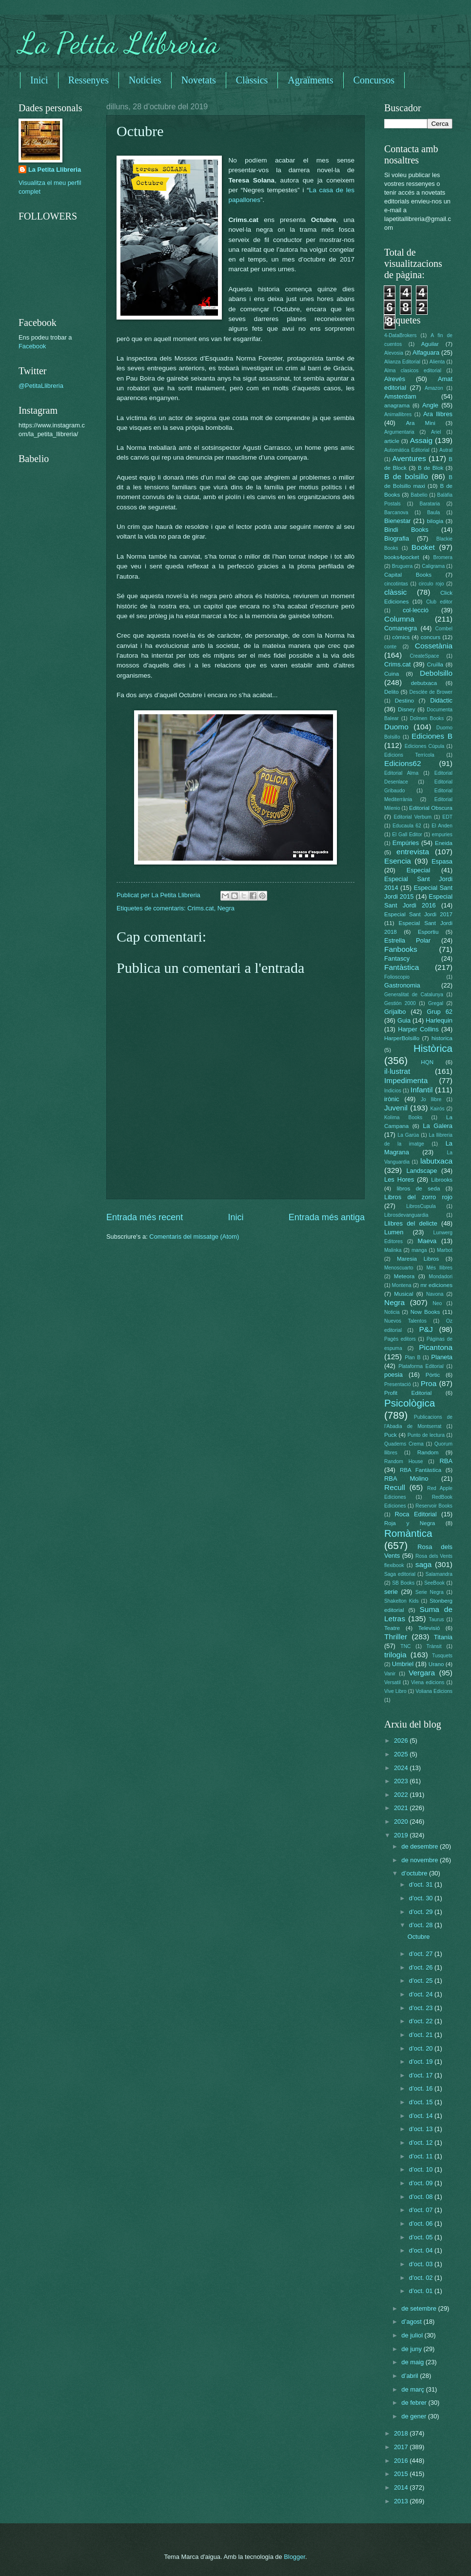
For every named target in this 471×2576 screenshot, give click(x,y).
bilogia (435, 521)
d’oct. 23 (421, 2008)
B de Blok (430, 468)
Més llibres (439, 1267)
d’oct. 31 (421, 1884)
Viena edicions (427, 1682)
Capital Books (408, 575)
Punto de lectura (426, 1435)
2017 (402, 2447)
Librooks (441, 1180)
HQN (427, 1062)
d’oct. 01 (421, 2290)
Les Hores (399, 1179)
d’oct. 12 (421, 2142)
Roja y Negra (409, 1523)
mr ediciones (436, 1285)
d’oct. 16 (421, 2088)
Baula (433, 512)
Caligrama (433, 566)
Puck (390, 1435)
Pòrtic (433, 1375)
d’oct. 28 (421, 1925)
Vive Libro (395, 1691)
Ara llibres (437, 414)
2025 (402, 1754)
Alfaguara (425, 352)
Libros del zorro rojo (418, 1197)
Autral (445, 450)
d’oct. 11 (421, 2156)
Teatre (392, 1628)
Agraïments (310, 80)
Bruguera (402, 566)
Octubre (419, 1936)
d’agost (412, 2321)
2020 (402, 1821)
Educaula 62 (406, 825)
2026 (402, 1740)
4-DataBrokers (400, 335)
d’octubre (415, 1873)
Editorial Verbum (412, 817)
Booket (423, 547)
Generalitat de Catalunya (413, 994)
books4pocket (401, 557)
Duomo (396, 727)
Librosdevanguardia (406, 1215)
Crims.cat (200, 908)
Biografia (396, 538)
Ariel (436, 432)
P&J (425, 1329)
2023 (402, 1781)
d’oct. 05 (421, 2237)
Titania (443, 1637)
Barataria (430, 503)
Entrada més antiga (327, 1217)
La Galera (437, 1125)
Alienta (437, 361)
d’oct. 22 (421, 2021)
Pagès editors (400, 1339)
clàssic (395, 592)
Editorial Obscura (430, 808)
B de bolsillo (406, 476)
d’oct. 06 (421, 2223)
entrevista (412, 851)
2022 (402, 1794)
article (391, 441)
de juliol (412, 2335)
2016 (402, 2460)
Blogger (294, 2556)
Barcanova (396, 512)
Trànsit (434, 1646)
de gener (414, 2416)
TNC (405, 1646)
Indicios (392, 1090)
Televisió (429, 1628)
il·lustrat (397, 1071)
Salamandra (438, 1574)
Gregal (435, 1003)
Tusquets (442, 1655)
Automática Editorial (407, 450)
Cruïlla (435, 664)
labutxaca (436, 1161)
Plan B (412, 1357)
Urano (436, 1664)
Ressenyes (88, 80)
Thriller (395, 1636)
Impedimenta (406, 1080)
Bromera (442, 557)
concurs (431, 637)
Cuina (391, 674)
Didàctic (441, 700)
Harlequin (439, 1020)
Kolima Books (403, 1117)
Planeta (441, 1357)
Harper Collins (418, 1029)
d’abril (410, 2375)
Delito (391, 692)
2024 (402, 1767)
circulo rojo (431, 583)
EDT (447, 817)
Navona (435, 1294)
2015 (402, 2473)
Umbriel (402, 1664)
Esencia (397, 861)
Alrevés (394, 378)
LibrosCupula (421, 1206)
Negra (226, 908)
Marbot (444, 1250)
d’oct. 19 (421, 2061)
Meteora (404, 1276)
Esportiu (428, 932)
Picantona (435, 1347)
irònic (391, 1099)
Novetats (198, 80)
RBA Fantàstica (420, 1470)
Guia (404, 1020)
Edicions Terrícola (409, 755)
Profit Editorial (408, 1393)
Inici (39, 80)
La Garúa (408, 1135)
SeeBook (434, 1583)
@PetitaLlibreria (41, 385)
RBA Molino (406, 1478)
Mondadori (440, 1276)
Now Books (425, 1312)
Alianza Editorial (402, 361)
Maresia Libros (418, 1259)
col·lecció (416, 610)
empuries (442, 834)
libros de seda (418, 1188)
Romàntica (408, 1533)
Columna (399, 619)
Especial (419, 870)
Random (428, 1452)
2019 (402, 1835)
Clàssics (252, 80)
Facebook (32, 346)
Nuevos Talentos (405, 1321)
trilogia (395, 1654)
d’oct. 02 (421, 2277)
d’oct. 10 (421, 2169)
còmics (401, 637)
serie (391, 1591)
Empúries (405, 842)
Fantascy (397, 958)
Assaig (421, 440)
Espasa (442, 861)
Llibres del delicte (410, 1223)
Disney (406, 709)
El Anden (442, 825)
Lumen (393, 1232)
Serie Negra (429, 1592)
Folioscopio (397, 977)
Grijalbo (395, 1011)
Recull (394, 1487)
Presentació (397, 1384)
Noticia (391, 1312)
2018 (402, 2433)
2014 (402, 2487)
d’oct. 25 (421, 1980)
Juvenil (396, 1108)
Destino (404, 701)
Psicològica (409, 1403)
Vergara (422, 1673)
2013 (402, 2501)
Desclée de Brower (431, 692)
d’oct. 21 (421, 2034)
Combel (443, 628)
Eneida (443, 843)
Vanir (389, 1673)
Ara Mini (420, 423)
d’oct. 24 (421, 1994)
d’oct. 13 (421, 2129)
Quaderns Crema (404, 1444)
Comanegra (400, 628)
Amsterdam (400, 396)
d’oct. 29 (421, 1911)
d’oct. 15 (421, 2102)
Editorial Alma (401, 773)
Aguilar (430, 344)
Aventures (409, 458)
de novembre (420, 1860)
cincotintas (396, 583)
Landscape (421, 1170)
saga (423, 1564)
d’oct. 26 (421, 1967)
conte (390, 646)
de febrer (414, 2402)
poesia (393, 1374)
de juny (412, 2349)
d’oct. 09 (421, 2183)
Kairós (437, 1108)
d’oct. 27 (421, 1953)
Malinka (392, 1250)
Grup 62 (439, 1011)
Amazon (434, 388)
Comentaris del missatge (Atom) (194, 1236)
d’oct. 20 (421, 2048)
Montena (402, 1285)
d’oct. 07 (421, 2210)
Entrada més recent (144, 1217)
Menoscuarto (398, 1267)
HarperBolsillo (401, 1038)
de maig (413, 2362)
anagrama (397, 405)
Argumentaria (399, 432)
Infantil (421, 1090)
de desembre (420, 1846)
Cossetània (433, 646)
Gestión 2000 (400, 1003)
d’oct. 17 (421, 2075)
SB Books (403, 1583)
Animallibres (398, 414)
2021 (402, 1807)
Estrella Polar (407, 940)
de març (413, 2389)
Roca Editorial (415, 1514)
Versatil (392, 1682)
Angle (430, 405)
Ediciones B (432, 736)
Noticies (145, 80)
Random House (403, 1461)
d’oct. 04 (421, 2250)
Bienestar (397, 520)
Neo (437, 1303)
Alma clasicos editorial (412, 370)
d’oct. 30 (421, 1898)
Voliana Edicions (433, 1691)
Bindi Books (406, 529)
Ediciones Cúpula (425, 746)
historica (442, 1038)
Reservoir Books (433, 1506)
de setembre (419, 2308)
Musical (403, 1294)
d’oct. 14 (421, 2115)
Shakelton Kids (401, 1601)
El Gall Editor (407, 834)
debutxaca (424, 683)
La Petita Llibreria (119, 42)
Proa (429, 1383)
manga (419, 1250)
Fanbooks (400, 949)
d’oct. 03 (421, 2264)
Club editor (439, 601)
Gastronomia (402, 985)
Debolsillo (436, 673)
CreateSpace (424, 656)
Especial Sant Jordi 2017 (418, 914)
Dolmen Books (427, 718)
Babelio (419, 495)
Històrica (432, 1048)
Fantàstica (401, 967)
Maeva (427, 1241)
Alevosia (393, 353)
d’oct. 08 (421, 2196)
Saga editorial (399, 1574)
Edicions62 (402, 763)
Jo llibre (431, 1099)
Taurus (436, 1619)
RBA (446, 1461)
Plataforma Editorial (421, 1366)
